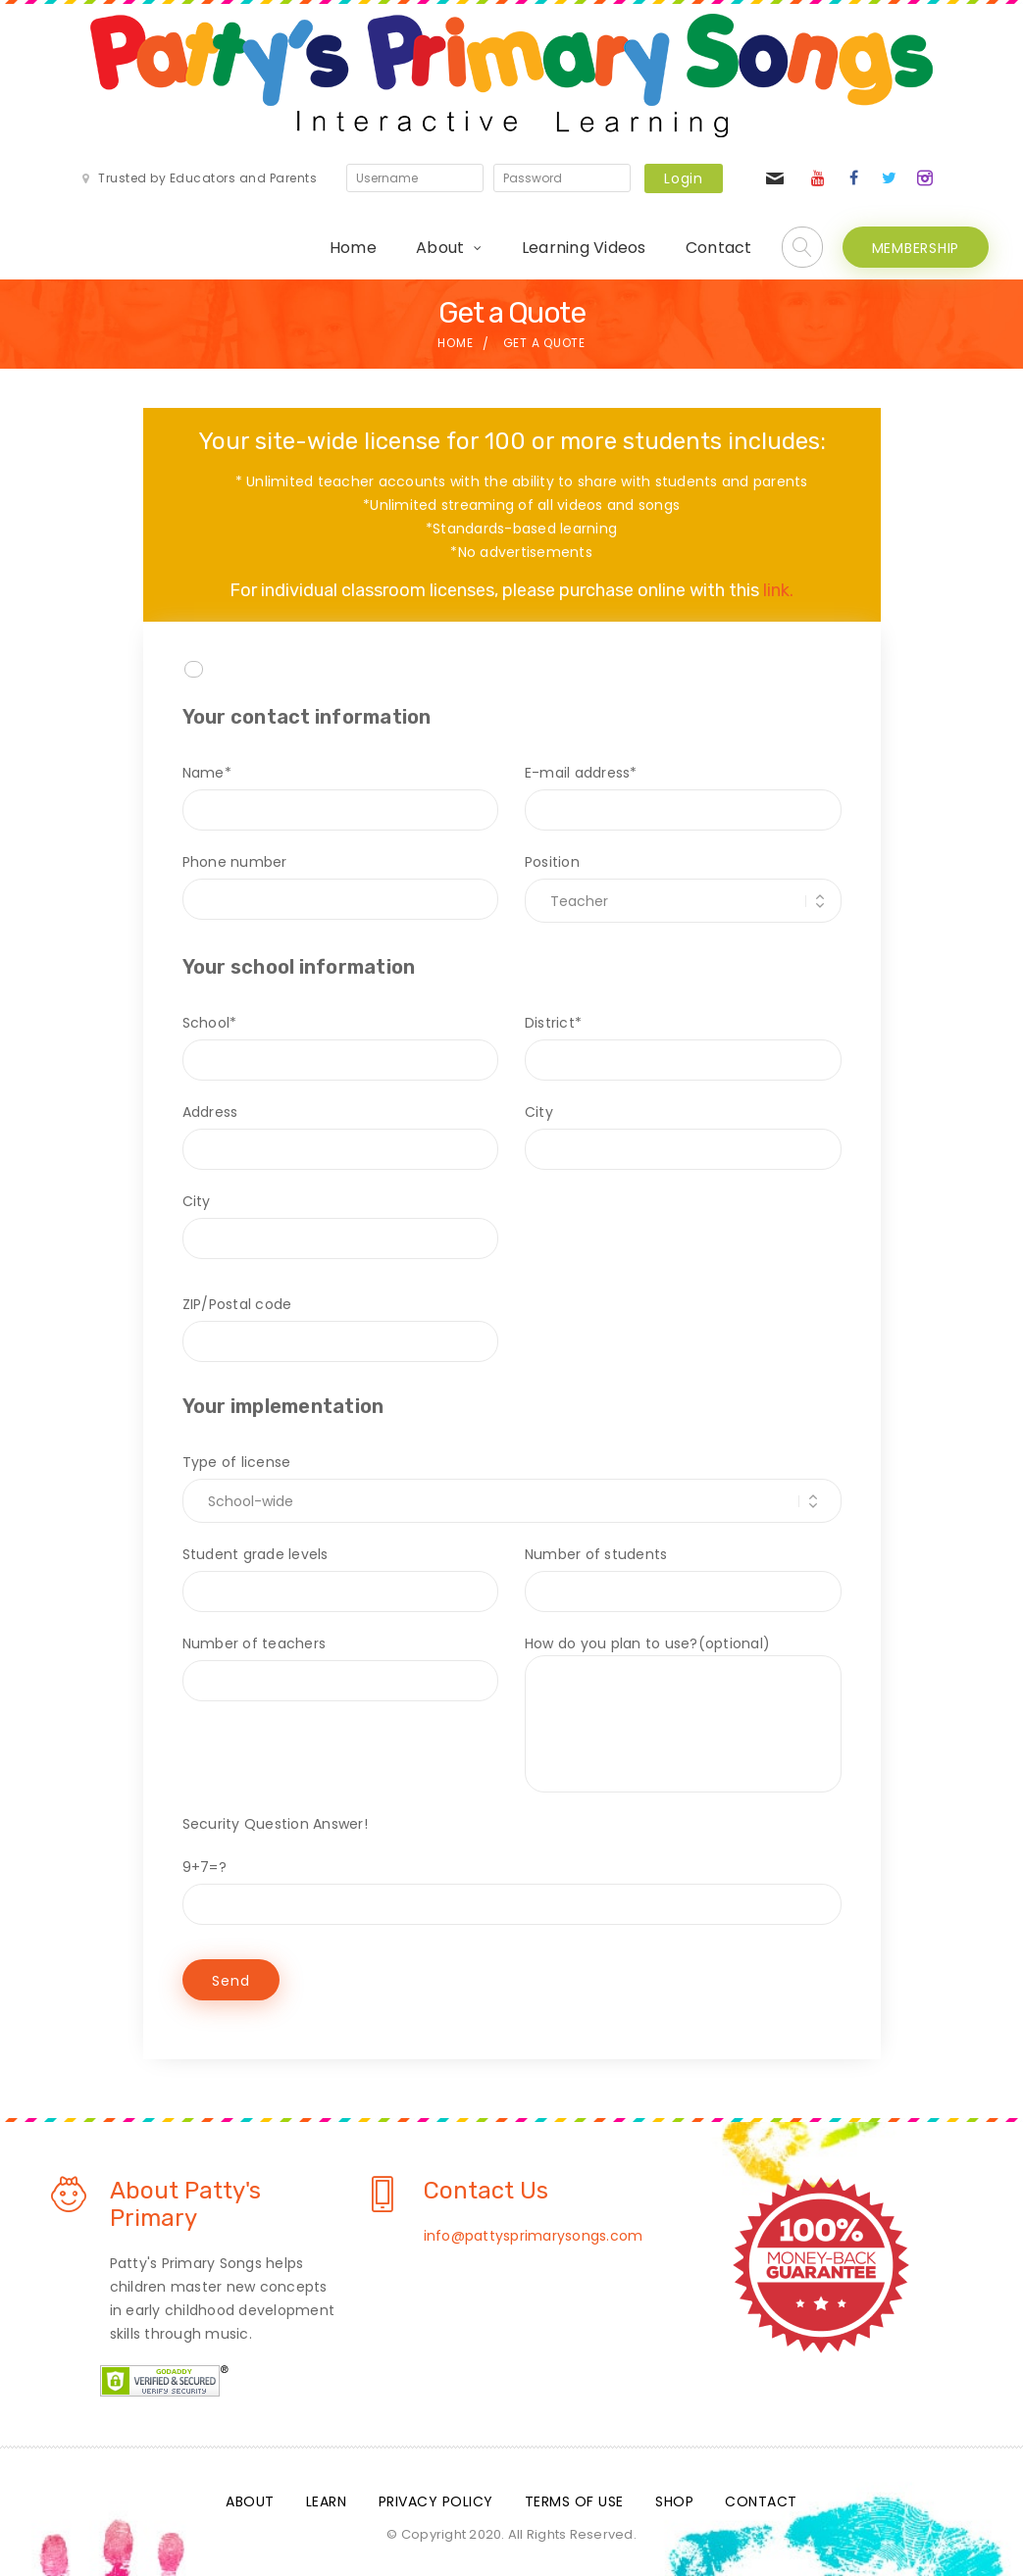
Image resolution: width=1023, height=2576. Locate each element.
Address (340, 1130)
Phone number (340, 880)
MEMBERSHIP (916, 248)
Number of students (683, 1572)
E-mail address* (683, 791)
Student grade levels (340, 1572)
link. (778, 590)
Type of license (512, 1481)
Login (683, 178)
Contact (719, 247)
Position (683, 881)
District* (683, 1041)
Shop (674, 2501)
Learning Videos (584, 247)
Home (353, 247)
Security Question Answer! (275, 1824)
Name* (340, 791)
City (683, 1130)
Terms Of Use (574, 2501)
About (440, 247)
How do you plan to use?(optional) (683, 1713)
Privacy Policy (436, 2501)
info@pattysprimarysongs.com (533, 2236)
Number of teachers (340, 1662)
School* (340, 1041)
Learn (326, 2501)
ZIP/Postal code (340, 1322)
